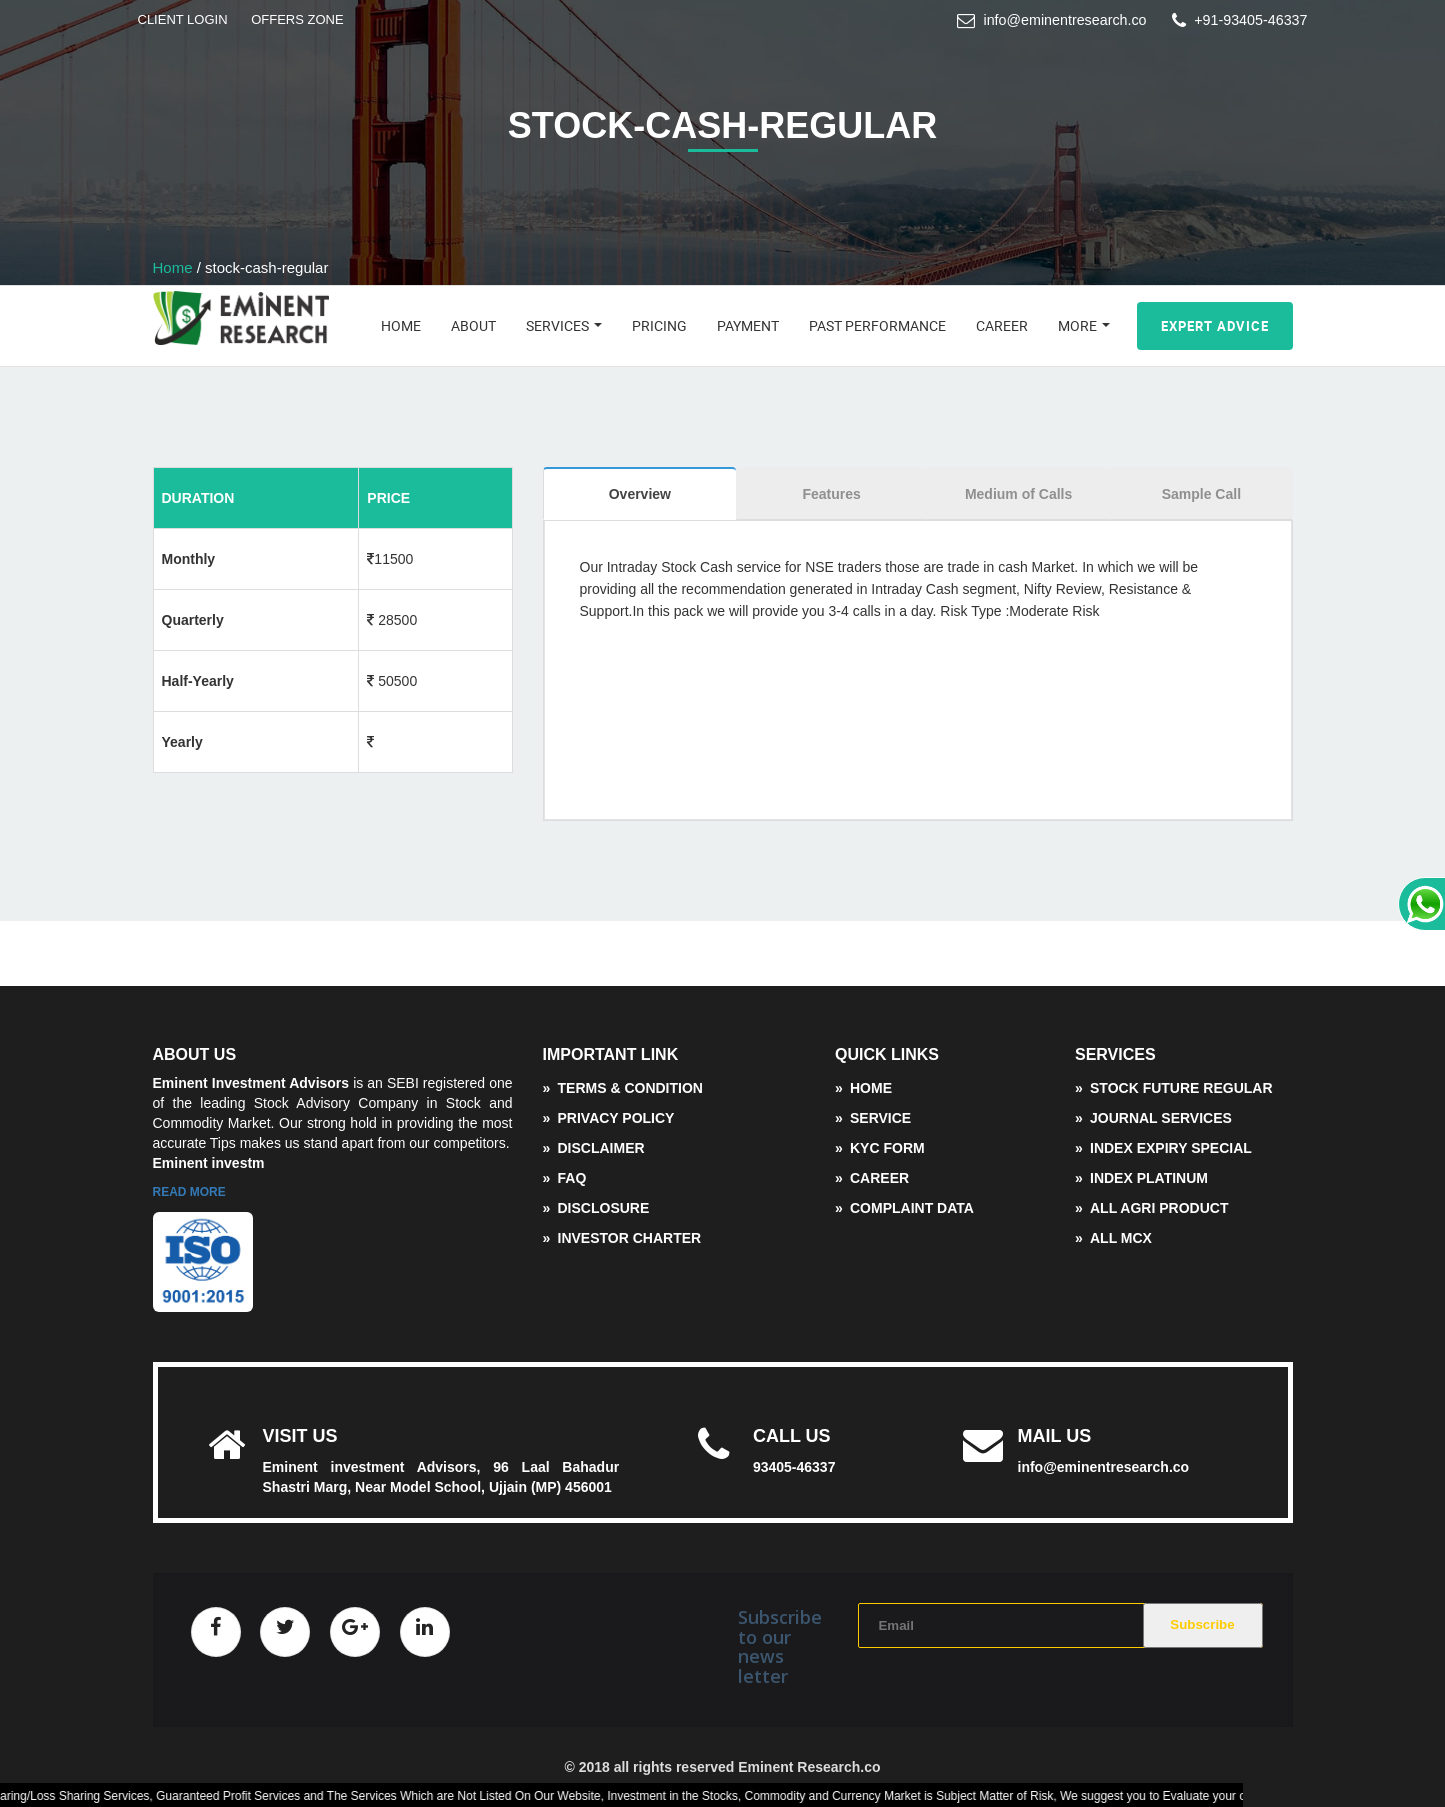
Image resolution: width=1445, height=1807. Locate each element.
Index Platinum (1149, 1178)
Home (173, 267)
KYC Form (887, 1148)
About (473, 325)
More (1084, 325)
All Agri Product (1159, 1208)
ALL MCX (1121, 1238)
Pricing (659, 325)
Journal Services (1161, 1118)
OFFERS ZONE (297, 19)
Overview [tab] (640, 494)
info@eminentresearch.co (1064, 20)
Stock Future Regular (1181, 1088)
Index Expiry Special (1171, 1148)
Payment (748, 325)
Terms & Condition (630, 1088)
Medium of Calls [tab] (1018, 494)
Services (564, 325)
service (880, 1118)
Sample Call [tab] (1201, 494)
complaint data (912, 1208)
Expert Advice (1215, 326)
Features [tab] (831, 494)
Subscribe (1202, 1624)
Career (1002, 325)
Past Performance (877, 325)
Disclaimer (601, 1148)
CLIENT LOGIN (183, 19)
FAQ (572, 1178)
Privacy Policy (616, 1118)
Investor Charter (630, 1238)
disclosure (604, 1208)
